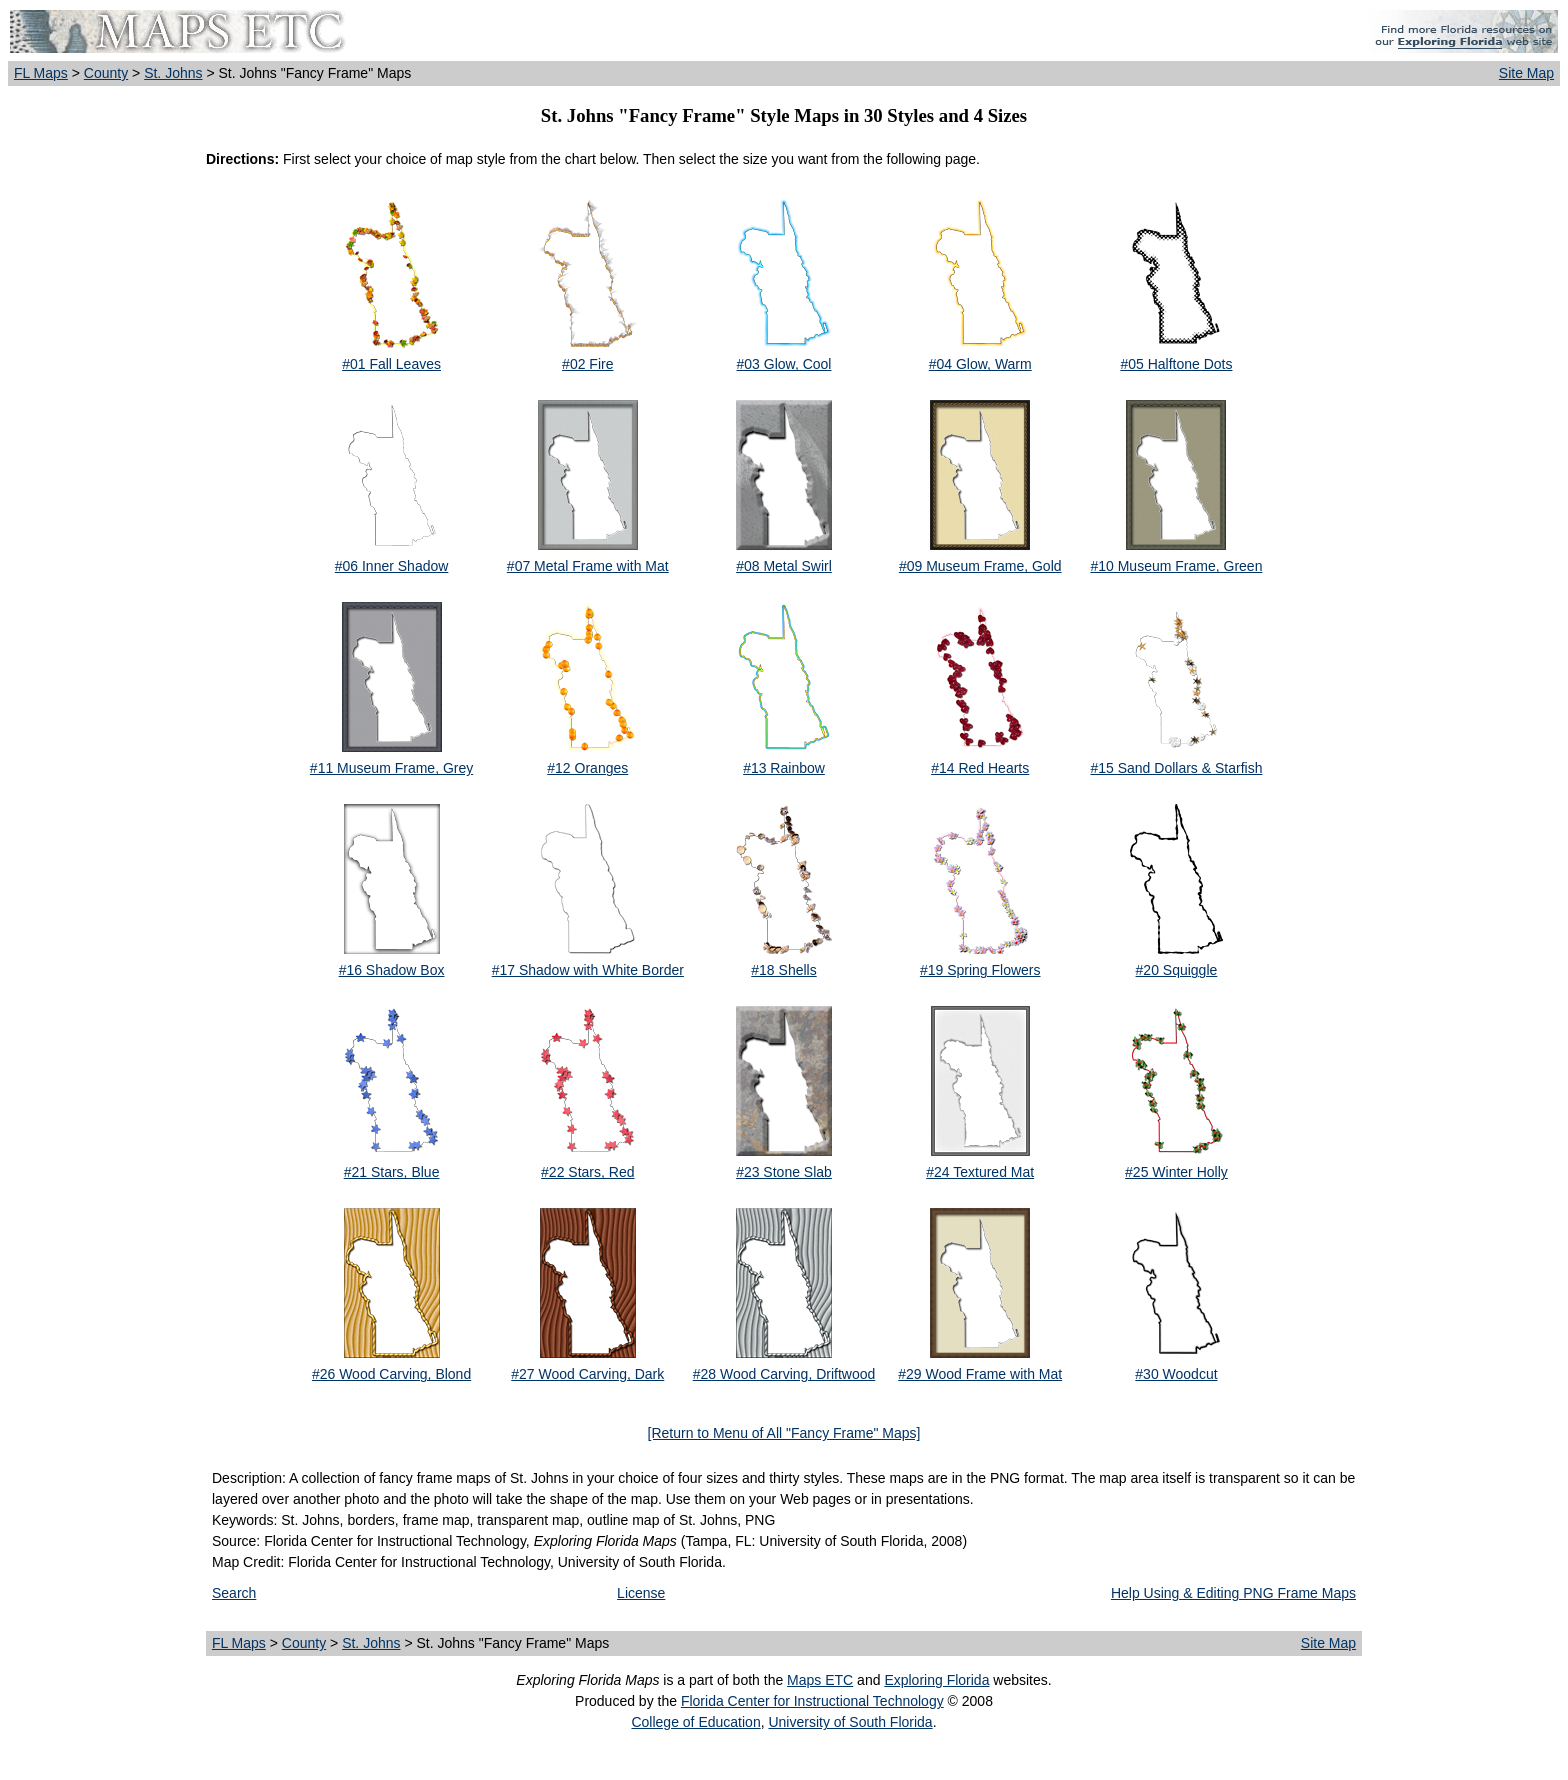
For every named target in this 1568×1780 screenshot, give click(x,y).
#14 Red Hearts (980, 768)
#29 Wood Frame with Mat (980, 1374)
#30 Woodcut (1176, 1374)
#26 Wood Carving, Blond (391, 1374)
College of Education (695, 1722)
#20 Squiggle (1177, 970)
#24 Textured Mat (980, 1172)
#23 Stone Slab (784, 1172)
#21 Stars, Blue (392, 1172)
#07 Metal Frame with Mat (588, 566)
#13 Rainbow (784, 768)
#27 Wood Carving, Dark (587, 1374)
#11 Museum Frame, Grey (391, 768)
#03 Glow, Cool (784, 364)
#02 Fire (587, 364)
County (106, 73)
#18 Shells (783, 970)
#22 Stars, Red (587, 1172)
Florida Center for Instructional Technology (812, 1701)
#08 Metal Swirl (784, 566)
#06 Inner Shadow (392, 566)
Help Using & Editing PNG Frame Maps (1233, 1593)
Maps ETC (820, 1680)
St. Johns (173, 73)
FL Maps (41, 73)
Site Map (1526, 73)
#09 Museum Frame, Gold (980, 566)
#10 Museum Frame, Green (1176, 566)
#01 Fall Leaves (391, 364)
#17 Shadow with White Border (588, 970)
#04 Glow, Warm (980, 364)
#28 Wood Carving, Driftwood (784, 1374)
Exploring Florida (936, 1680)
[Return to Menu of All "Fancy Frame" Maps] (784, 1433)
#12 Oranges (587, 768)
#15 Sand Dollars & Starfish (1176, 768)
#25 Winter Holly (1176, 1172)
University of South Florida (850, 1722)
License (641, 1593)
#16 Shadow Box (392, 970)
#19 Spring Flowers (980, 970)
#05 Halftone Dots (1176, 364)
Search (234, 1593)
